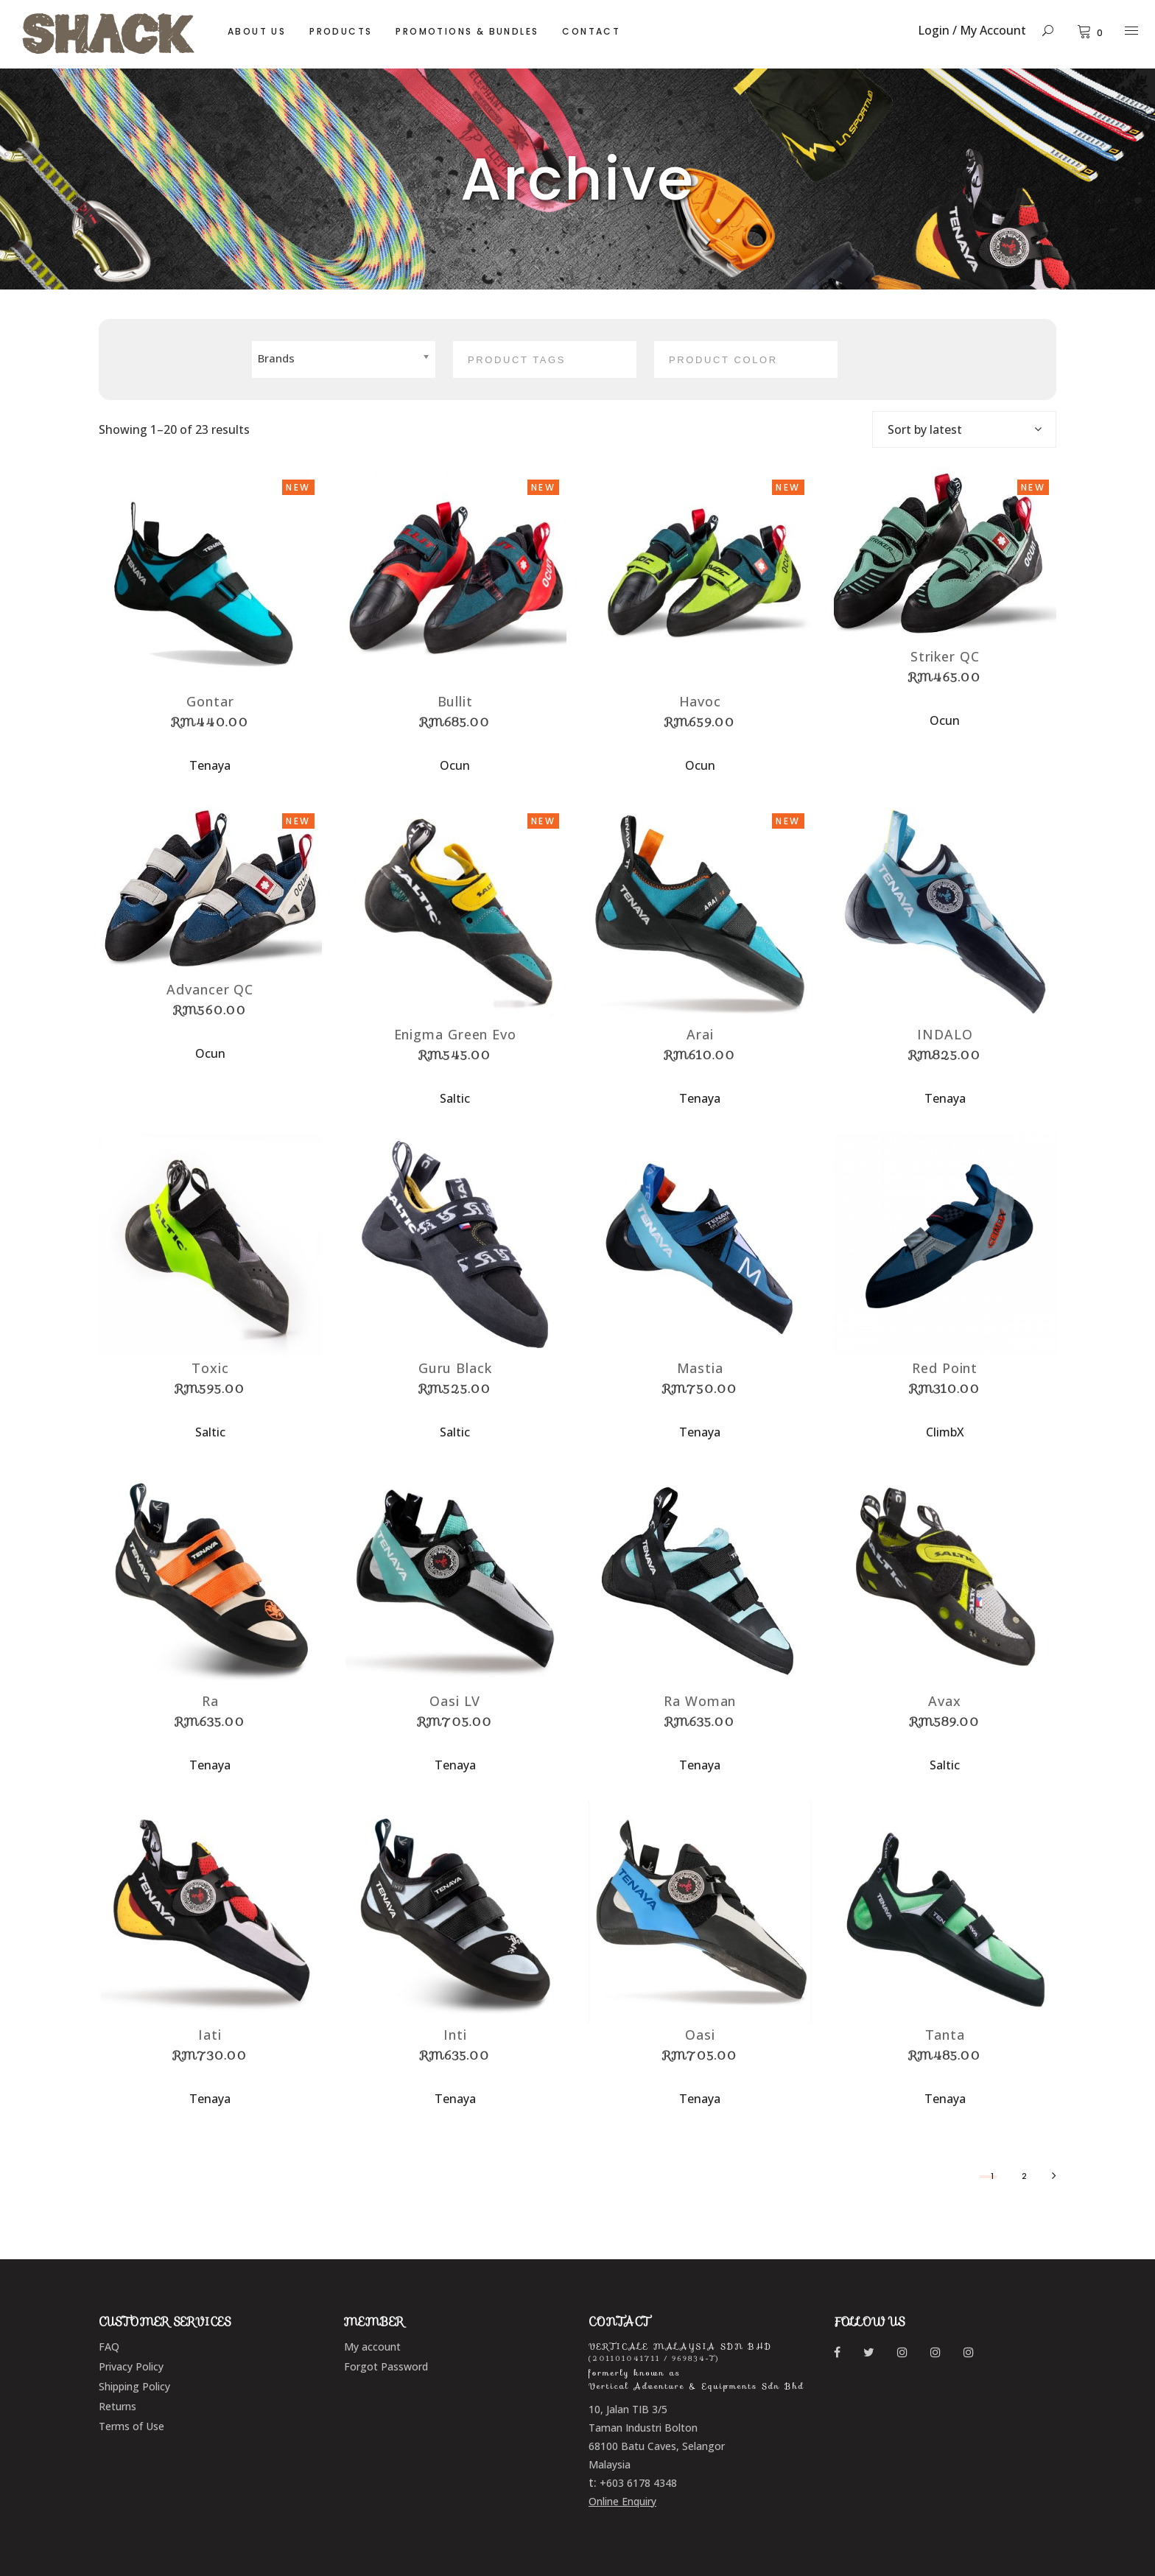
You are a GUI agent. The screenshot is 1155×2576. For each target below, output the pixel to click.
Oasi (700, 2034)
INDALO (944, 1034)
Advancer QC (209, 989)
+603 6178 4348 (638, 2483)
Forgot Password (386, 2366)
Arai (700, 1034)
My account (372, 2347)
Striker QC (945, 656)
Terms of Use (131, 2426)
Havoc (700, 701)
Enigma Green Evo (455, 1034)
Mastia (700, 1368)
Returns (117, 2406)
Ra (210, 1701)
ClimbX (945, 1432)
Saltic (455, 1098)
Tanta (945, 2034)
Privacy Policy (131, 2366)
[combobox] (964, 429)
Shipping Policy (134, 2386)
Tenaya (210, 765)
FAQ (109, 2347)
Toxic (210, 1368)
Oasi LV (454, 1701)
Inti (455, 2034)
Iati (210, 2034)
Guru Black (455, 1368)
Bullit (455, 701)
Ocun (455, 765)
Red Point (944, 1368)
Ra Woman (700, 1701)
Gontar (210, 701)
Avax (944, 1701)
